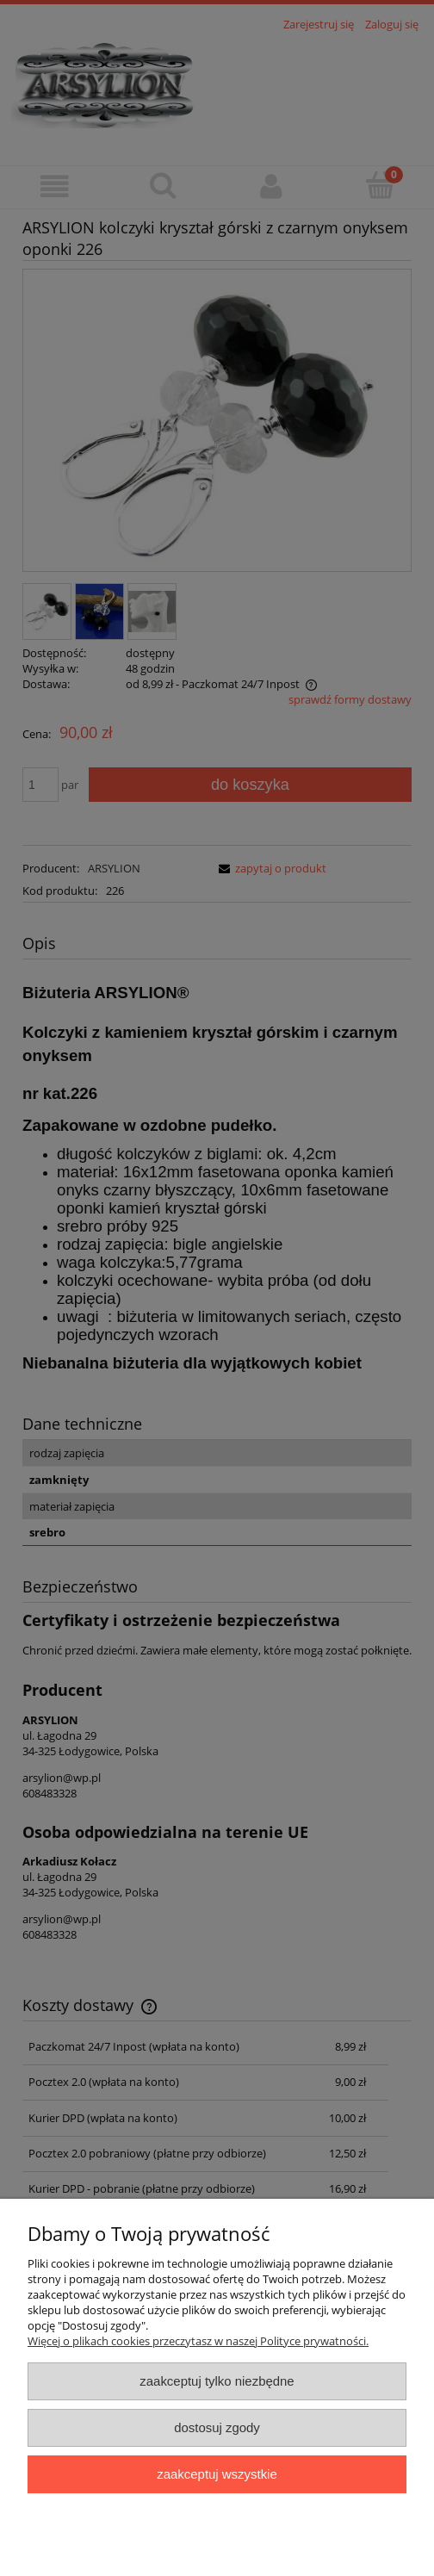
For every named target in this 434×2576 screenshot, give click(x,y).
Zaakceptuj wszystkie (216, 2474)
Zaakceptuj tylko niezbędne (217, 2381)
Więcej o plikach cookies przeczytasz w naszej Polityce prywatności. (198, 2341)
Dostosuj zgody (217, 2427)
